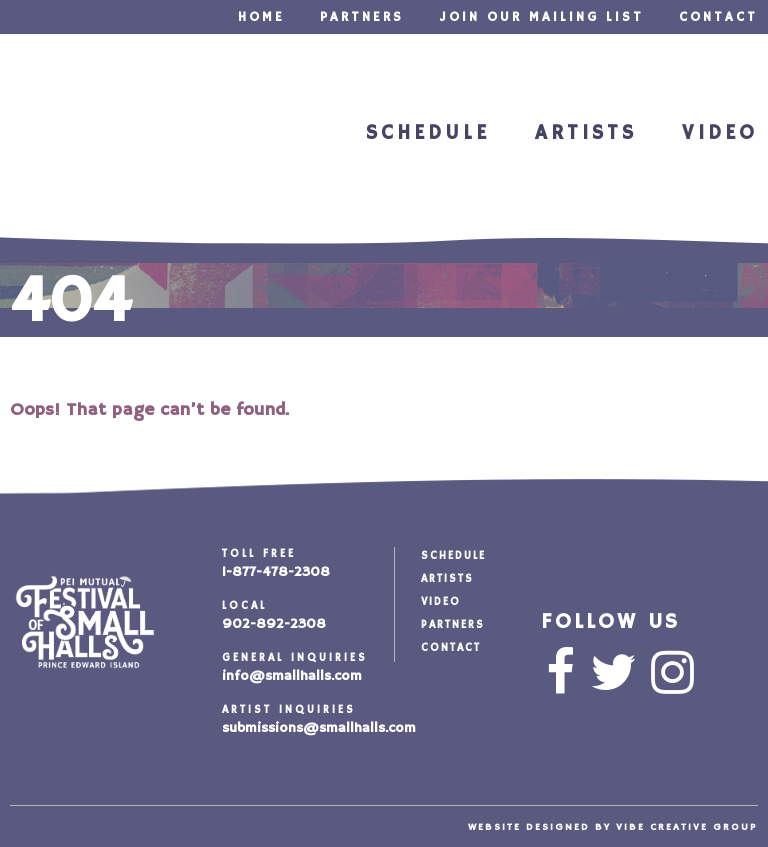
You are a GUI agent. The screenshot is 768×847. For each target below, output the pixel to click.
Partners (362, 17)
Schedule (419, 134)
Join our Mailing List (541, 17)
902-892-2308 (274, 624)
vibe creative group (687, 827)
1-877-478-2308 (276, 572)
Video (718, 134)
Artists (581, 134)
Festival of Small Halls (94, 137)
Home (261, 17)
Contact (718, 17)
